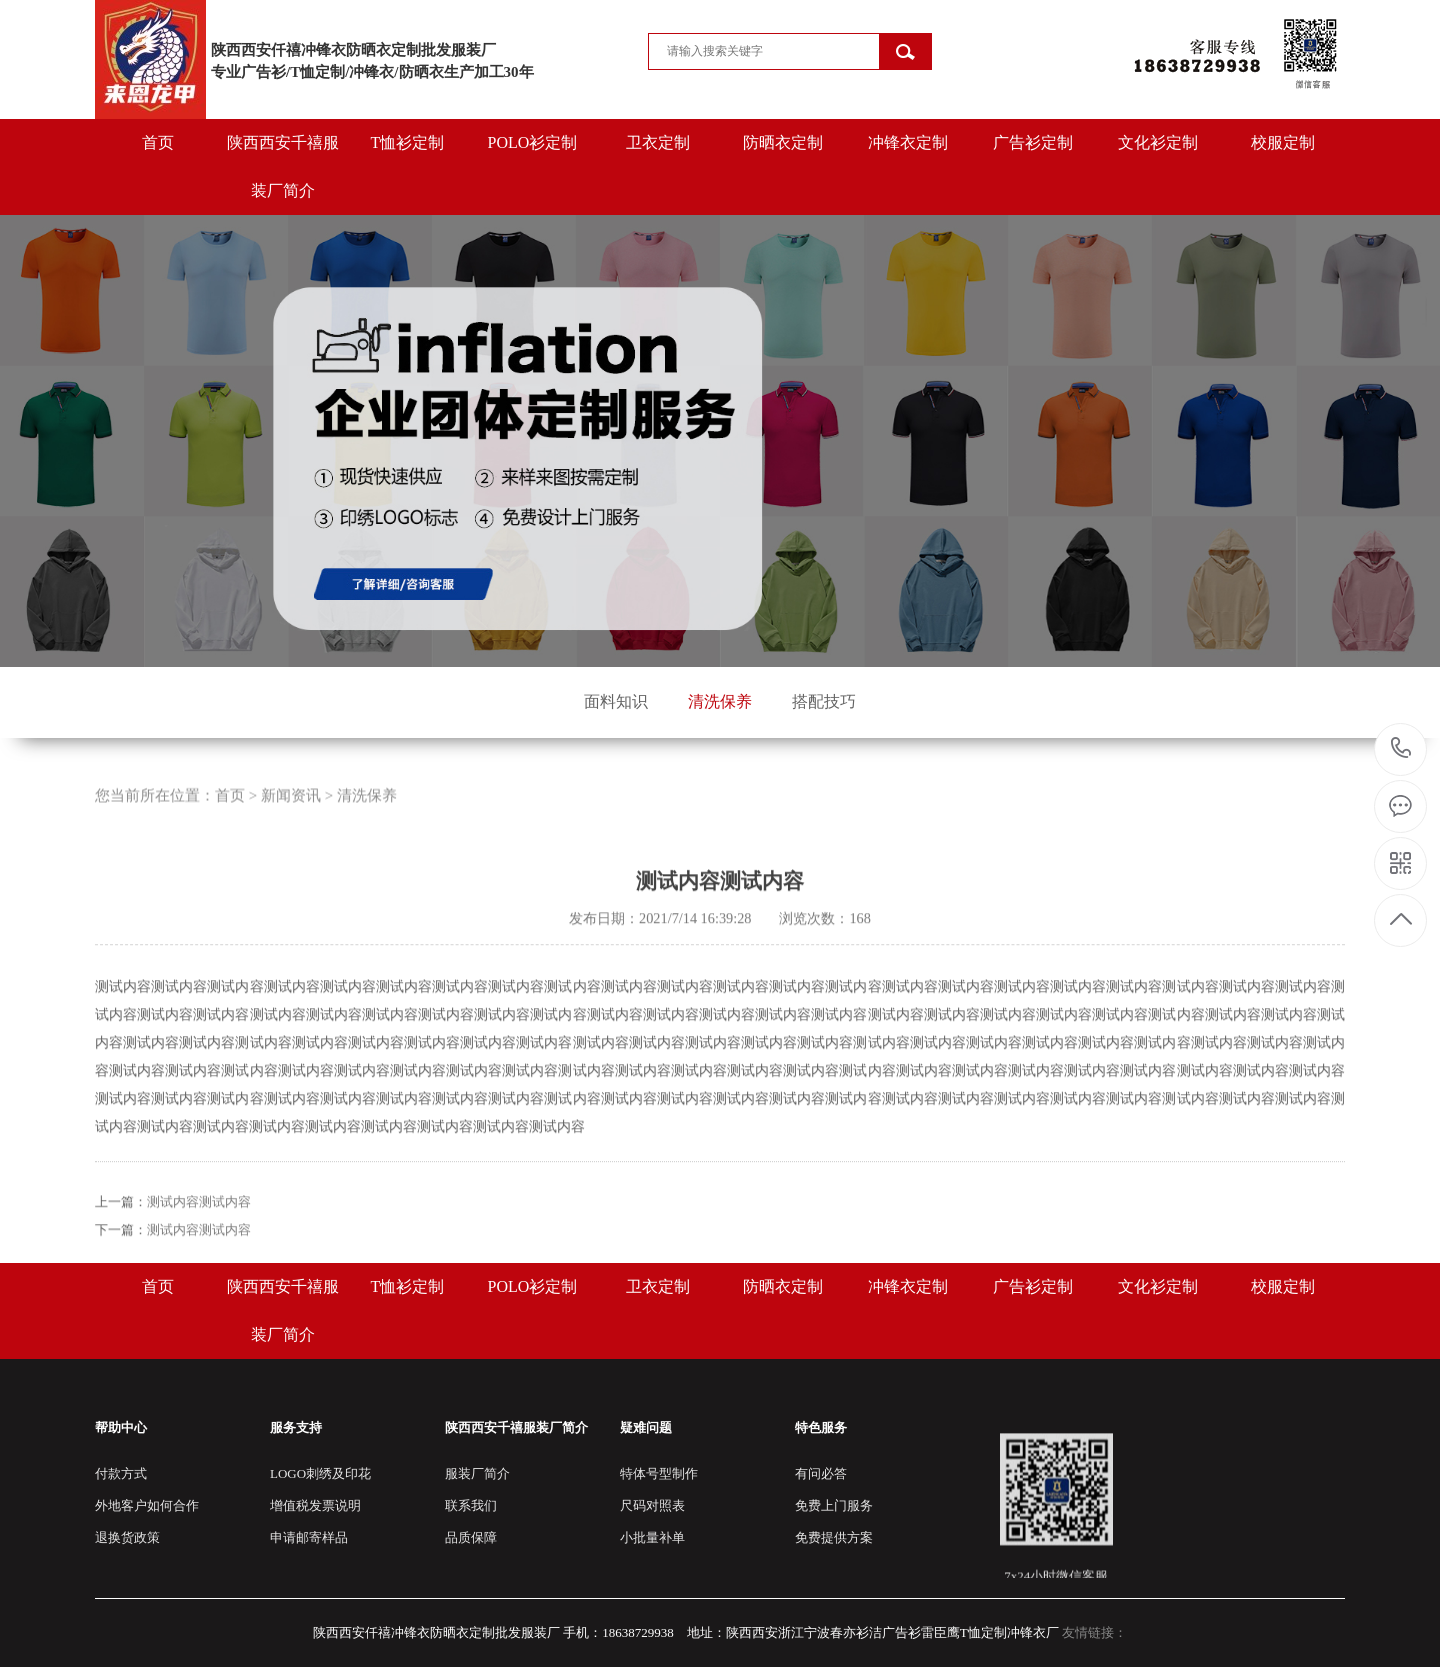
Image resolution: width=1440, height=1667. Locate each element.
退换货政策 (127, 1537)
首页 (158, 142)
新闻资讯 (291, 845)
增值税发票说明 (315, 1505)
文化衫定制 (1158, 142)
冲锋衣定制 (908, 142)
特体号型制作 (659, 1473)
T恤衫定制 (408, 142)
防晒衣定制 (783, 142)
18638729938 (1401, 748)
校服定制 (1283, 142)
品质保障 (471, 1537)
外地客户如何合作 (147, 1505)
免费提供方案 (834, 1537)
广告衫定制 (1033, 142)
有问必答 (821, 1473)
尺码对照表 (652, 1505)
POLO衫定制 (533, 142)
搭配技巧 (824, 701)
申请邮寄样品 (309, 1537)
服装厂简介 (477, 1473)
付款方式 (121, 1473)
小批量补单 (652, 1537)
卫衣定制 (658, 142)
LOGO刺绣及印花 (320, 1473)
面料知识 (616, 701)
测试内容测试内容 (199, 1251)
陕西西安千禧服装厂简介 (283, 166)
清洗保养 (720, 701)
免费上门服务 (834, 1505)
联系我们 (471, 1505)
